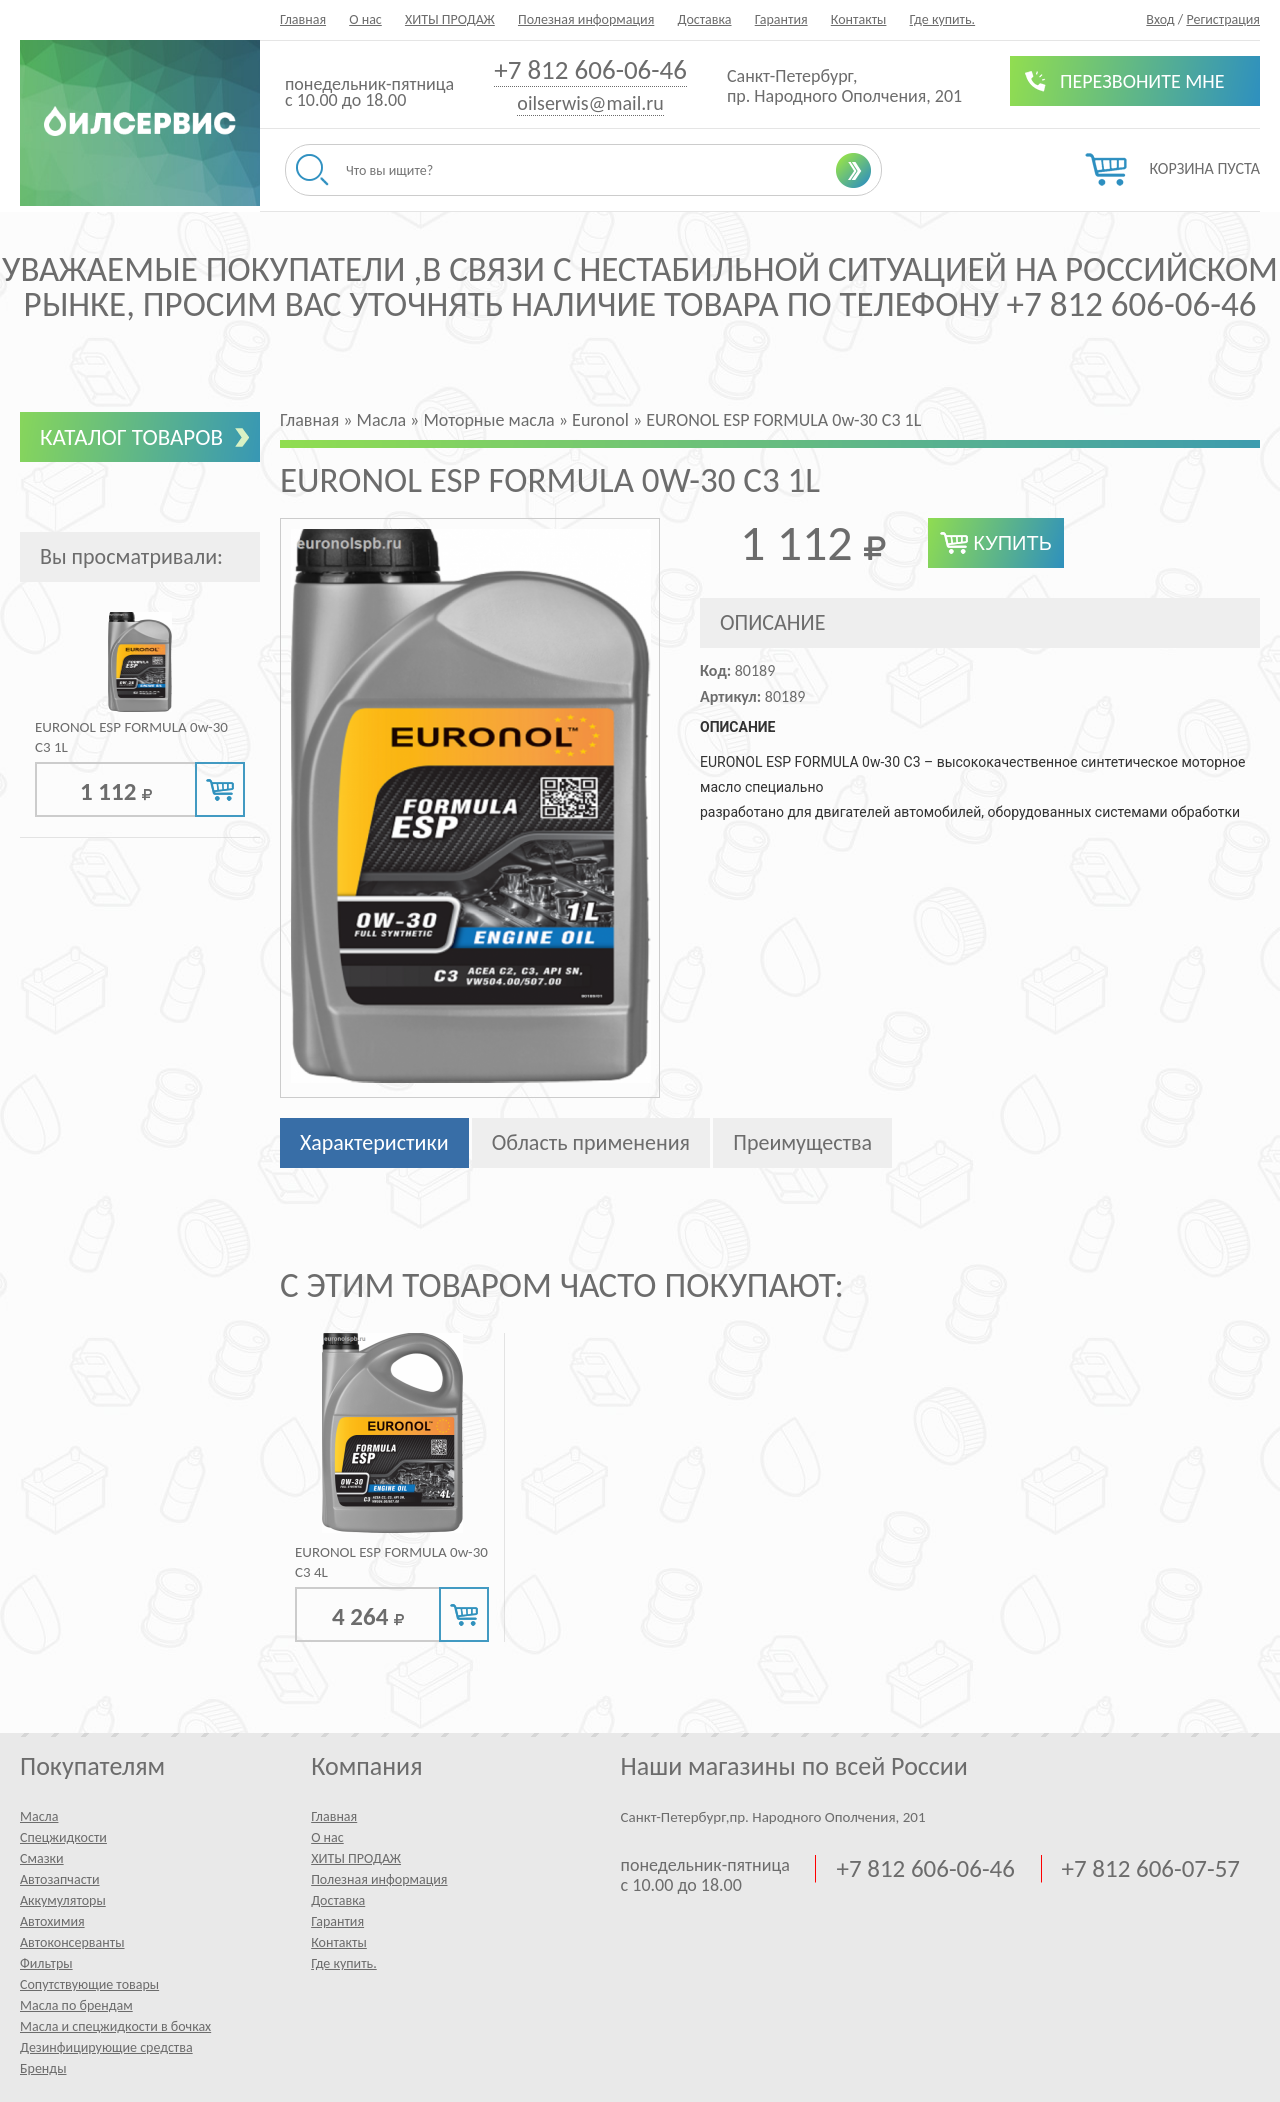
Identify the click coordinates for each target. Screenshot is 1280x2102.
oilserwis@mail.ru (590, 103)
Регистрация (1223, 19)
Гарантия (781, 19)
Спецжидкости (63, 1837)
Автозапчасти (60, 1879)
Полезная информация (586, 19)
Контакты (859, 19)
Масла (39, 1816)
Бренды (43, 2068)
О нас (365, 19)
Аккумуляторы (63, 1900)
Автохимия (52, 1921)
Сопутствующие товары (89, 1984)
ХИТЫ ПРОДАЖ (450, 19)
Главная (303, 19)
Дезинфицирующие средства (106, 2047)
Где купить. (943, 19)
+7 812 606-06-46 (590, 69)
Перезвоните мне (1142, 81)
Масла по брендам (76, 2005)
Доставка (704, 19)
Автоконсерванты (72, 1942)
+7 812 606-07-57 (1151, 1869)
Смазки (42, 1858)
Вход (1160, 19)
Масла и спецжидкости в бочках (115, 2026)
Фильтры (46, 1963)
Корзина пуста (1205, 168)
